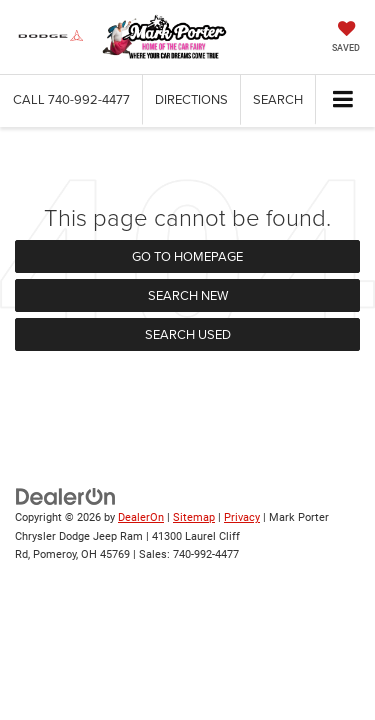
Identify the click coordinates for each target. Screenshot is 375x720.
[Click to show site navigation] (343, 100)
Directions (191, 99)
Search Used (188, 334)
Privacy (242, 517)
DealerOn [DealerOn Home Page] (141, 517)
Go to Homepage (187, 256)
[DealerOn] (66, 496)
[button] (71, 99)
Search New (188, 295)
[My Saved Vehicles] (346, 38)
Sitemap (194, 517)
